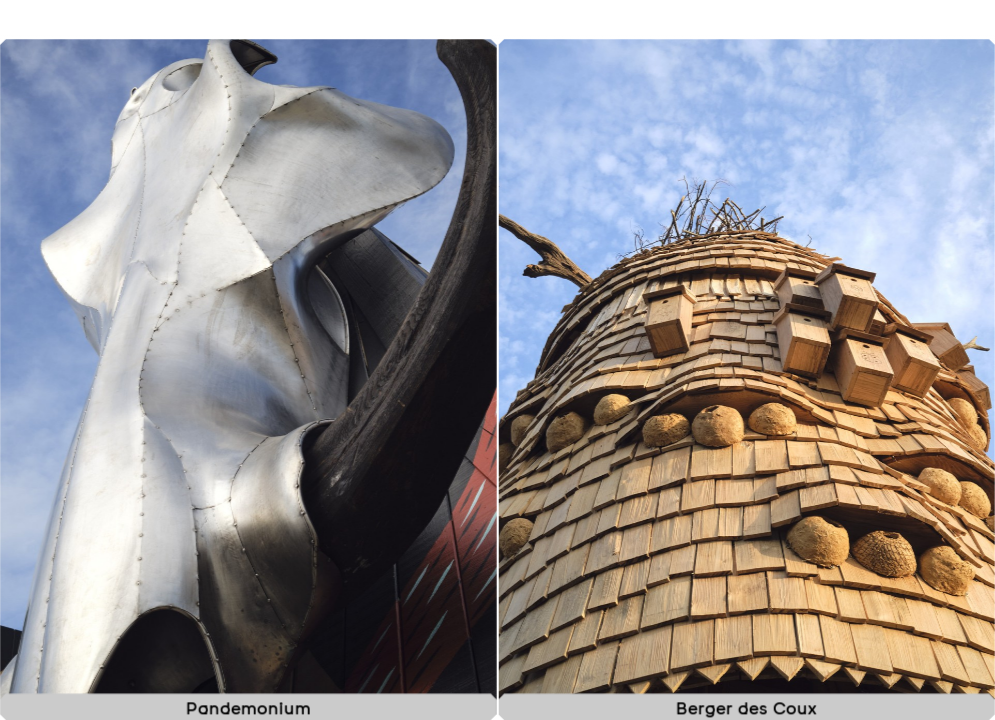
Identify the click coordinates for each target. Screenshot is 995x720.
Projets (787, 25)
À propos (917, 25)
